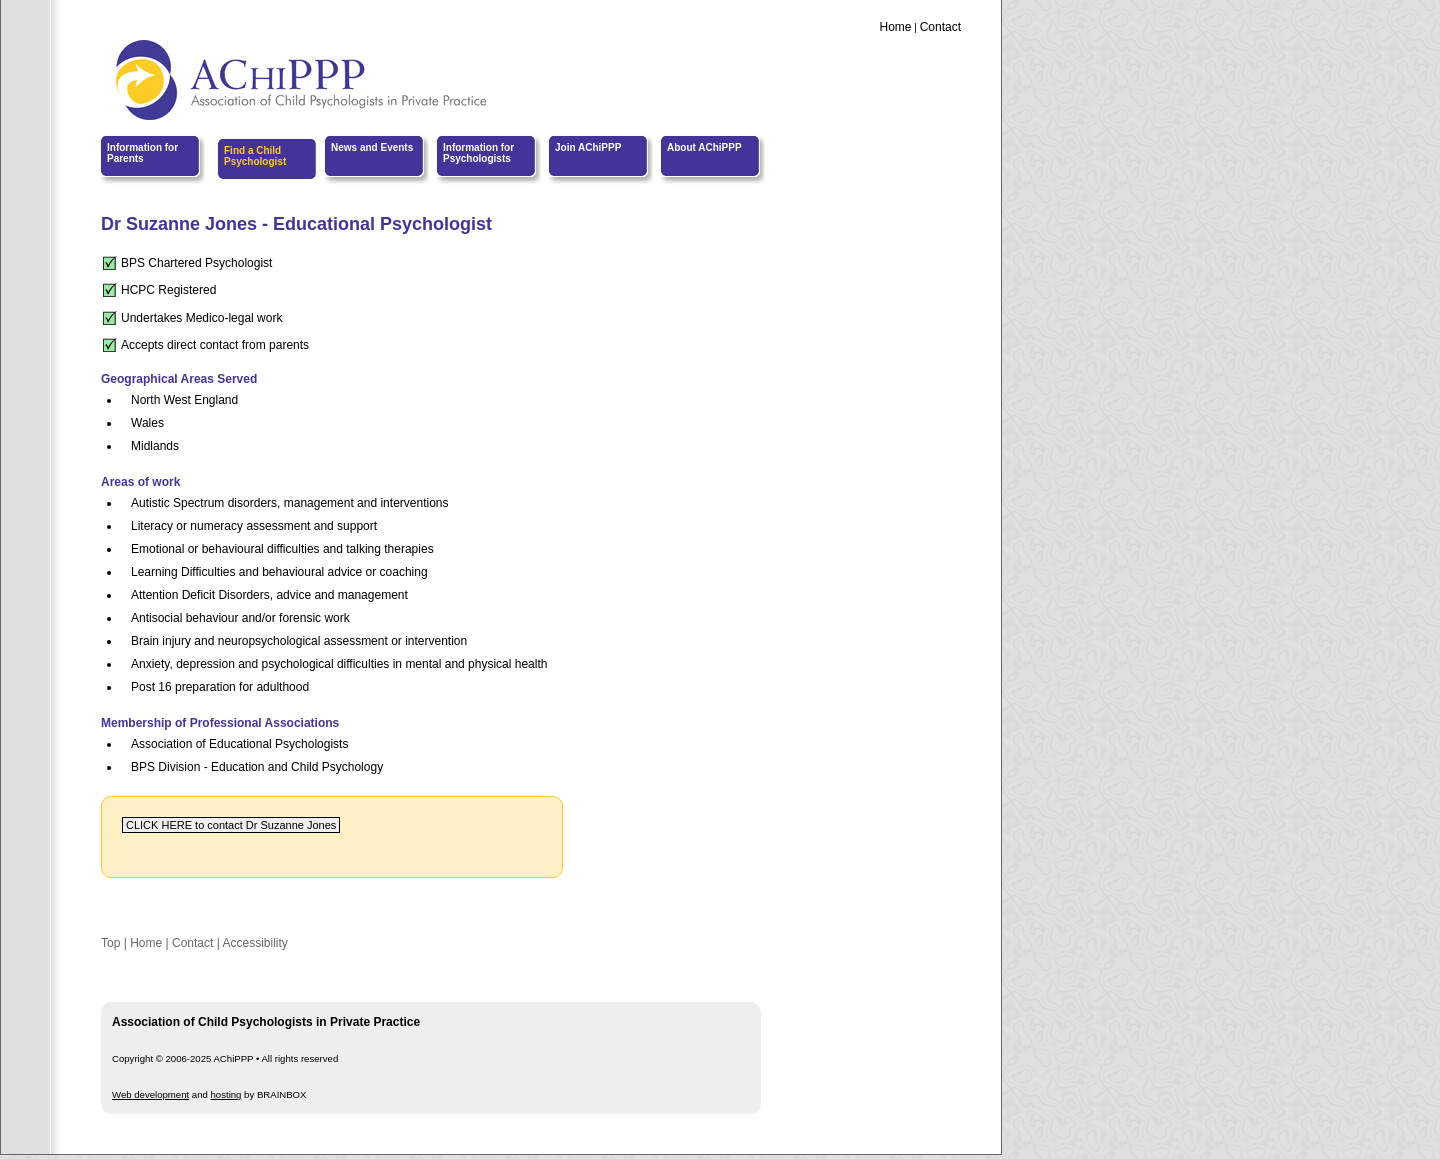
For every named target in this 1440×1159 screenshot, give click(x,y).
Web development (150, 1094)
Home (895, 27)
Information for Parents (142, 153)
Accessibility (254, 943)
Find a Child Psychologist (255, 156)
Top (110, 943)
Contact (940, 27)
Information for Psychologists (478, 153)
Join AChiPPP (588, 147)
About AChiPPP (704, 147)
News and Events (372, 147)
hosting (226, 1094)
